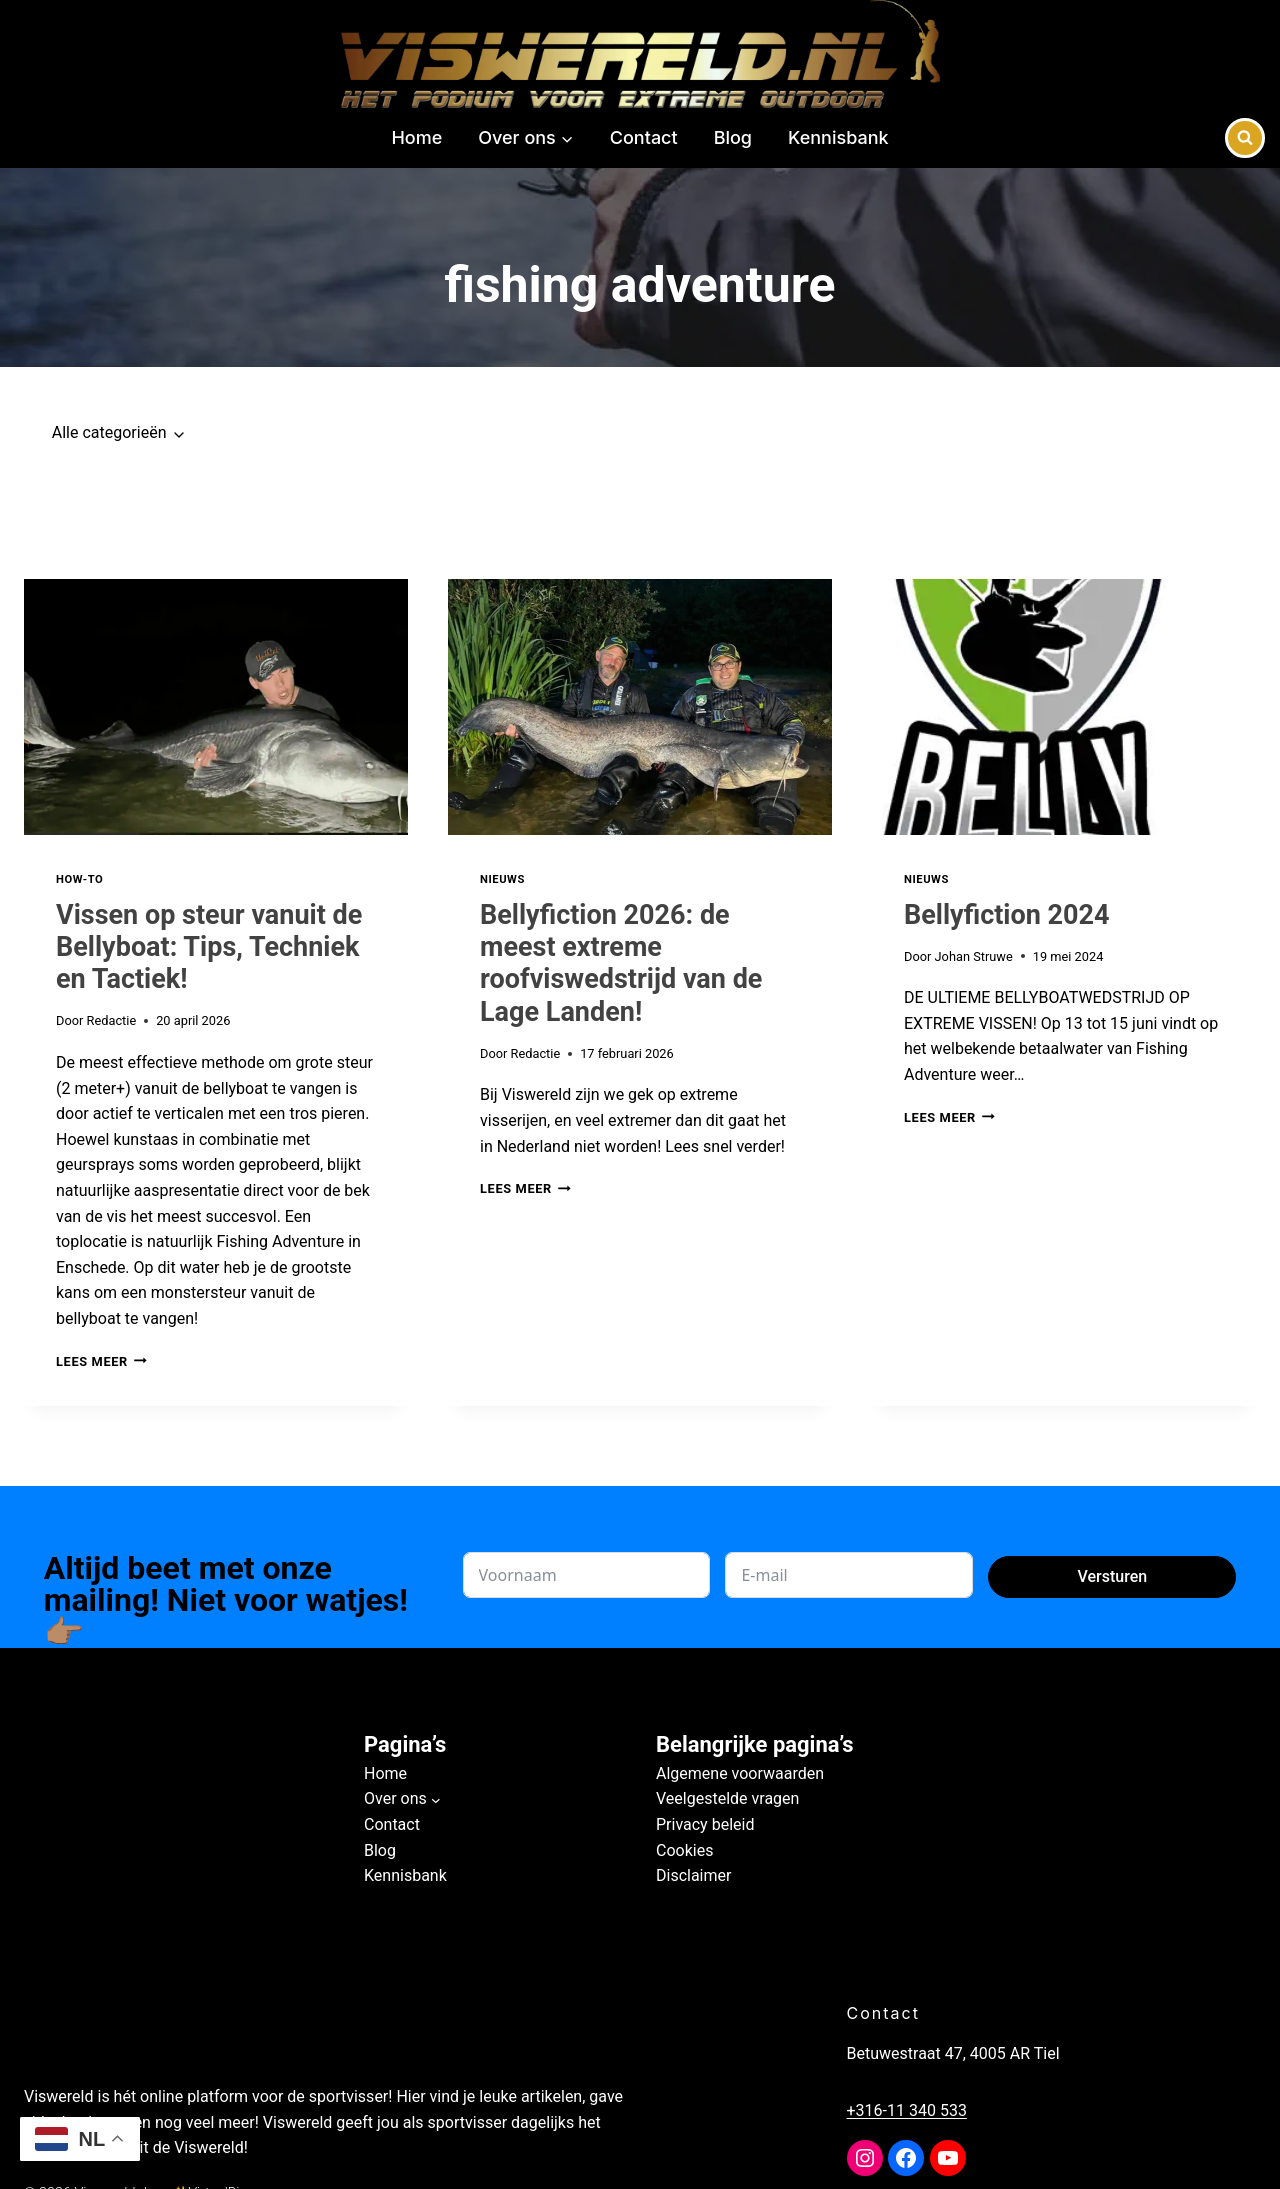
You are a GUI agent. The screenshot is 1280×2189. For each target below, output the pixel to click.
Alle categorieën (109, 432)
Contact (644, 137)
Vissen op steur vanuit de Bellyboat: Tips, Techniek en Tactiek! (209, 947)
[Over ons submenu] (436, 1799)
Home (416, 137)
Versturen (1112, 1576)
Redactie (112, 1020)
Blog (733, 137)
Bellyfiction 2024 (1007, 915)
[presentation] (216, 707)
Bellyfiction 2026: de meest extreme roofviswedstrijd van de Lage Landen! (621, 963)
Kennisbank (838, 137)
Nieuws (502, 879)
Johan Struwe (974, 956)
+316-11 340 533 (935, 2110)
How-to (79, 879)
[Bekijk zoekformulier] (1245, 138)
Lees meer (101, 1361)
